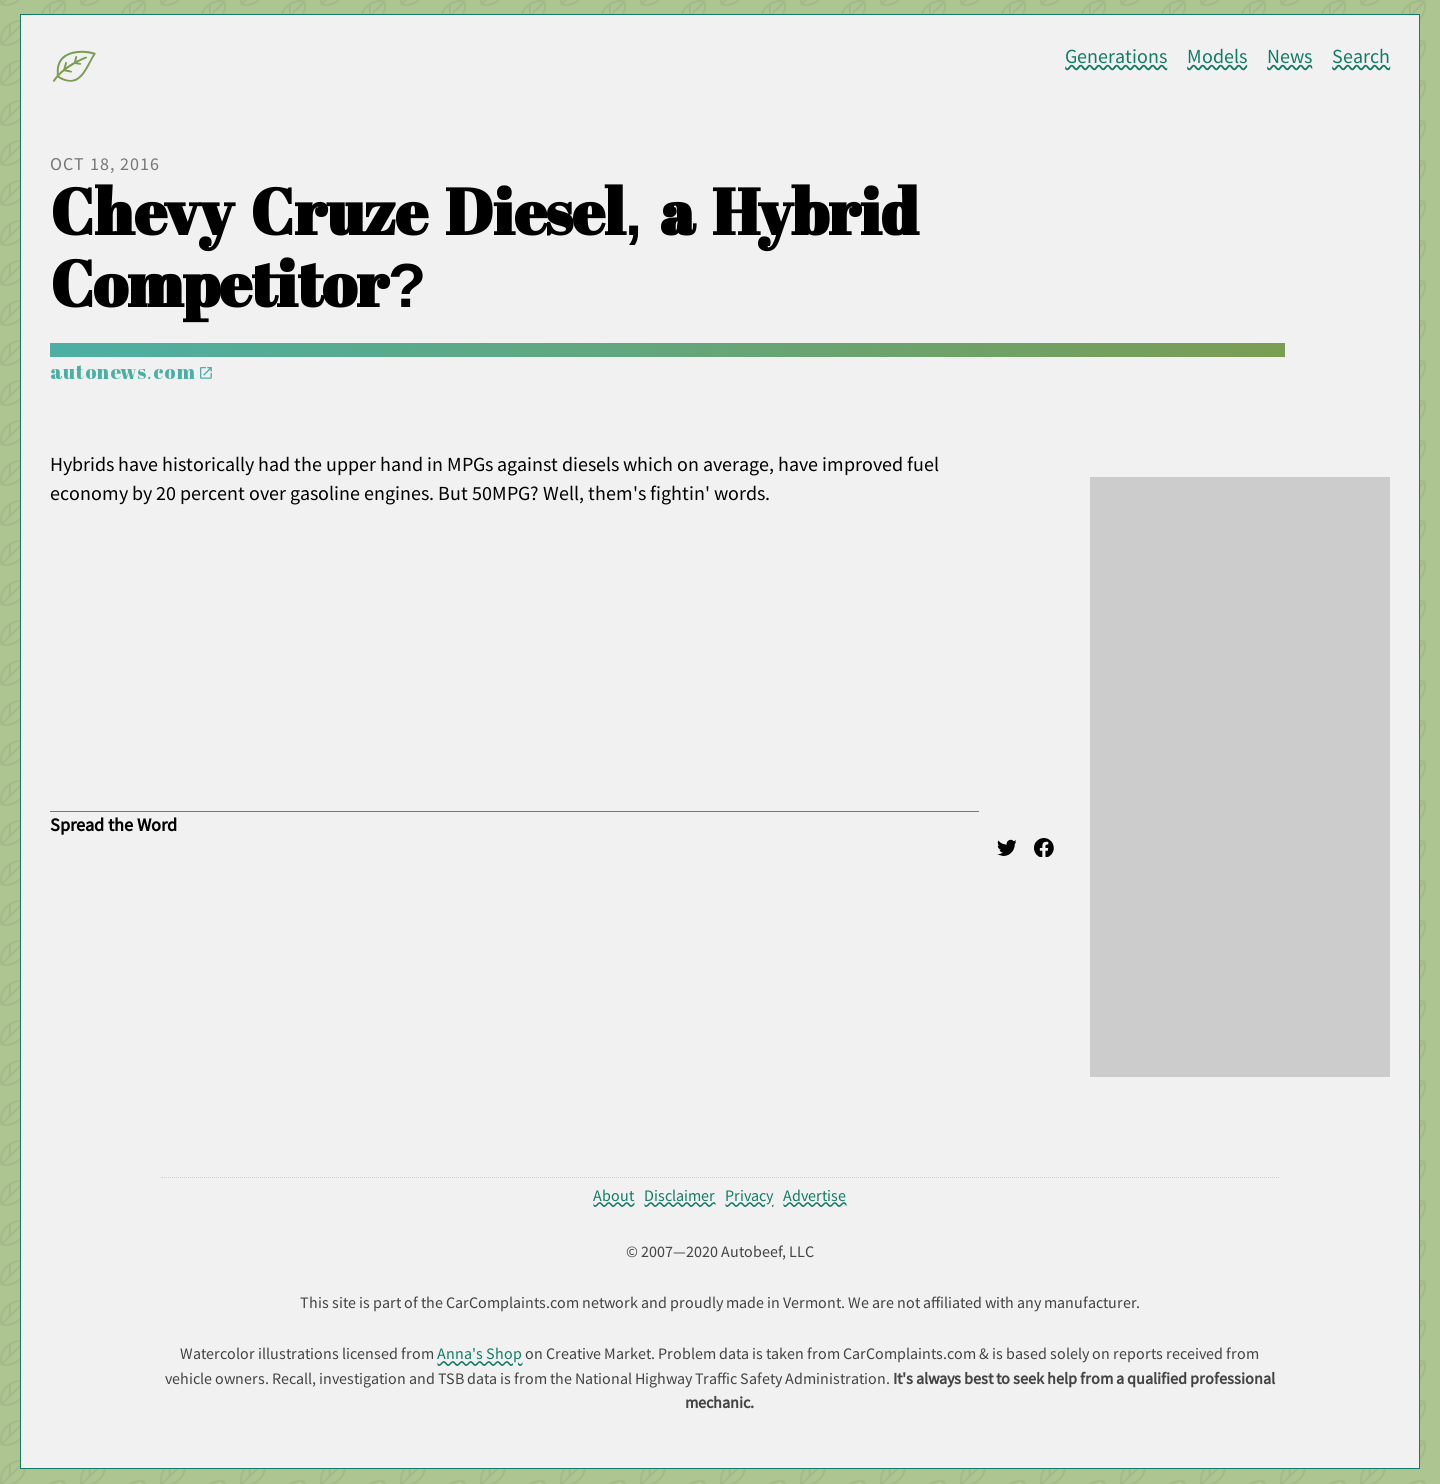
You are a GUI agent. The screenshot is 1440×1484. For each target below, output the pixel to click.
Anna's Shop (479, 1353)
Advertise (814, 1195)
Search (1361, 56)
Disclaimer (679, 1195)
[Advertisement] (1240, 777)
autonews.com (132, 371)
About (613, 1195)
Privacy (749, 1195)
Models (1217, 56)
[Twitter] (1007, 851)
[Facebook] (1044, 851)
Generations (1116, 56)
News (1289, 56)
